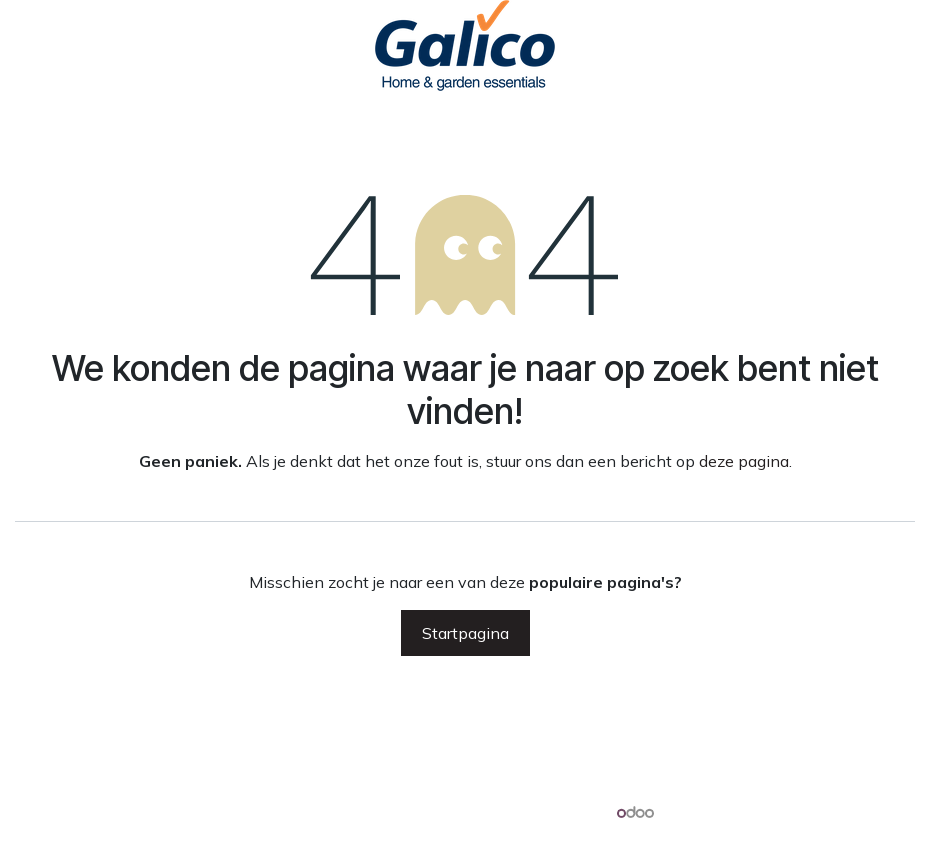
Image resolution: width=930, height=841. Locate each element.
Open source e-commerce (821, 812)
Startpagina (465, 633)
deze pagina (744, 461)
